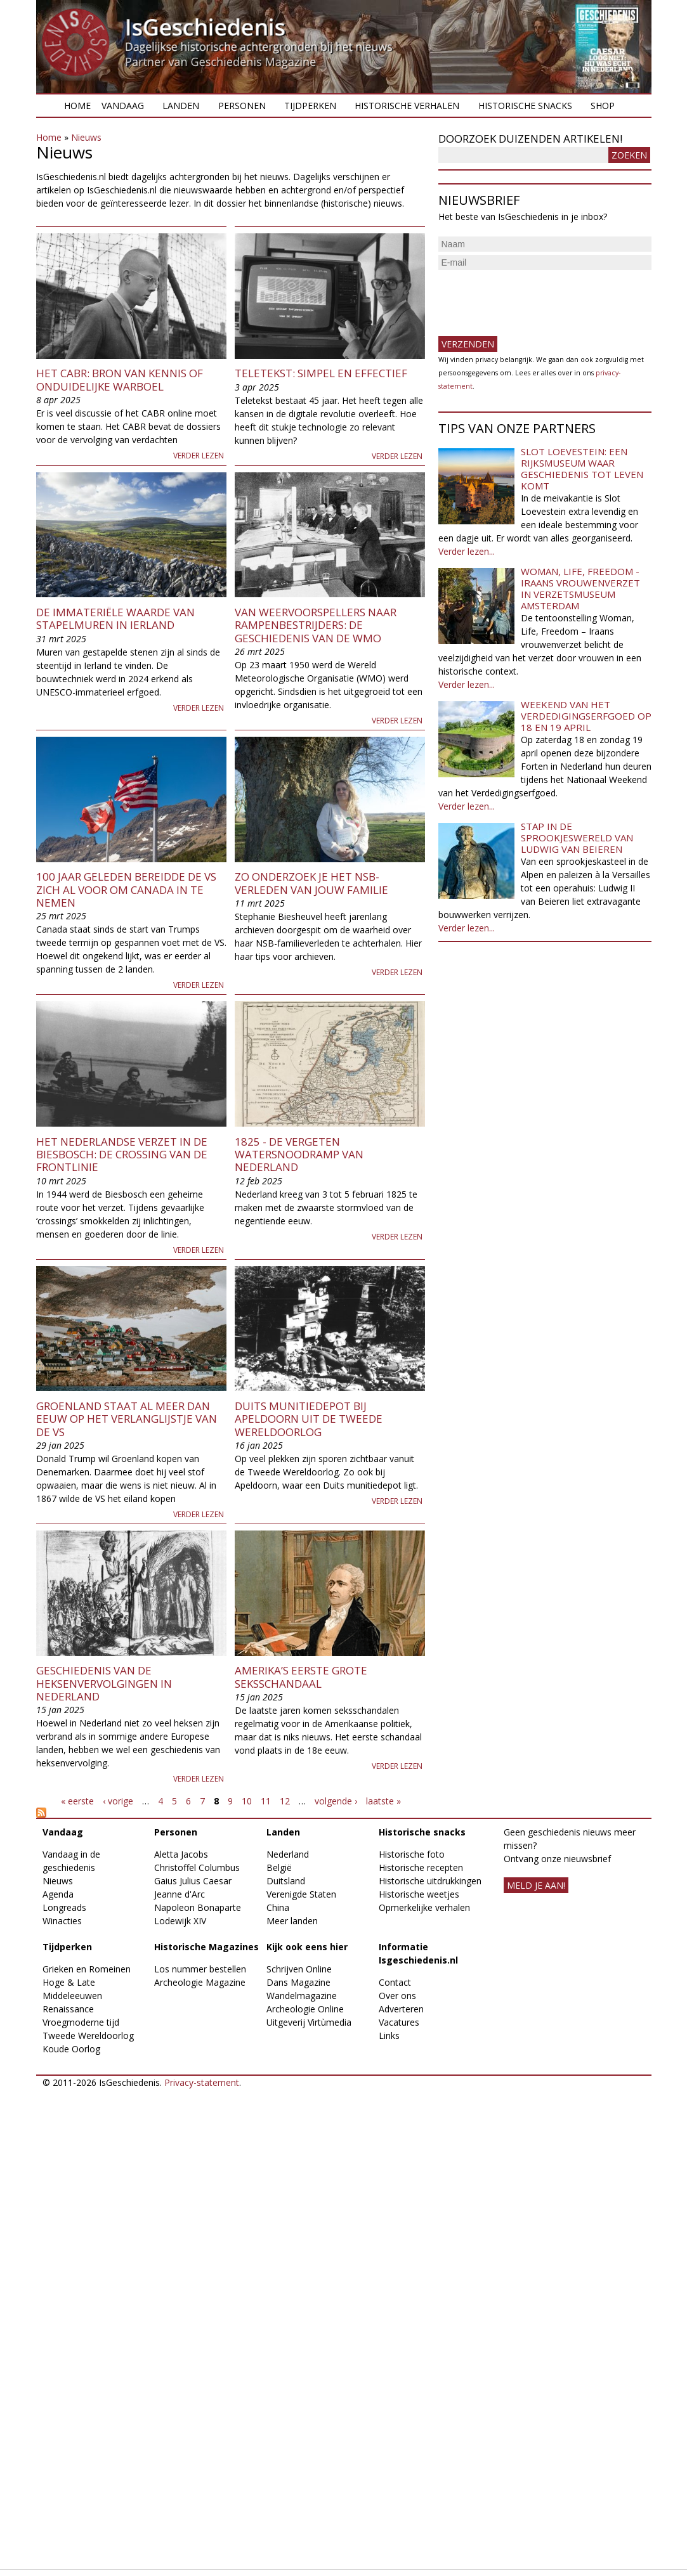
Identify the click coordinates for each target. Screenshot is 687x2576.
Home (77, 106)
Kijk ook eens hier (307, 1947)
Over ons (397, 1996)
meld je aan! (536, 1885)
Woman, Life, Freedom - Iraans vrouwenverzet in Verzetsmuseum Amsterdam (580, 588)
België (279, 1867)
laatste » (383, 1801)
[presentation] (534, 298)
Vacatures (399, 2022)
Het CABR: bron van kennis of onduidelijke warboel (119, 379)
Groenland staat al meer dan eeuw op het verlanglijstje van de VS (126, 1419)
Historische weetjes (419, 1894)
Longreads (64, 1907)
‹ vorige (118, 1801)
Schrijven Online (299, 1969)
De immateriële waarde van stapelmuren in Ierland (115, 618)
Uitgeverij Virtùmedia (308, 2022)
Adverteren (401, 2009)
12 (285, 1801)
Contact (395, 1982)
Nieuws (86, 137)
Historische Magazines (206, 1947)
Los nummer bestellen (200, 1969)
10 (247, 1801)
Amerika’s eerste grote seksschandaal (301, 1676)
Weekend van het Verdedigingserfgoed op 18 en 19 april (586, 716)
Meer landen (292, 1921)
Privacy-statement (201, 2082)
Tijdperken (310, 106)
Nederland (287, 1854)
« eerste (77, 1801)
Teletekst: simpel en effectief (321, 373)
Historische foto (412, 1854)
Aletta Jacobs (181, 1854)
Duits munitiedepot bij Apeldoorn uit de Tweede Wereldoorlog (309, 1419)
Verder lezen (198, 455)
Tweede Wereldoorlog (88, 2035)
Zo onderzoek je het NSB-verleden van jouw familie (311, 882)
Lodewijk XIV (180, 1921)
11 (266, 1801)
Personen (242, 106)
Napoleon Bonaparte (197, 1907)
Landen (180, 106)
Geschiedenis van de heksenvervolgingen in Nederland (104, 1683)
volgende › (336, 1801)
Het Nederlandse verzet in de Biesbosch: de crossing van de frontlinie (121, 1154)
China (277, 1907)
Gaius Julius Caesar (193, 1881)
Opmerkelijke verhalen (424, 1907)
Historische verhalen (407, 106)
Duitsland (285, 1881)
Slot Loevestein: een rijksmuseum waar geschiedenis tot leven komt (582, 468)
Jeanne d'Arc (179, 1894)
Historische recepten (421, 1867)
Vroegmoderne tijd (81, 2022)
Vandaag (122, 106)
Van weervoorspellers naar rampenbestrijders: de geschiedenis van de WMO (315, 625)
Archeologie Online (305, 2009)
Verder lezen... (466, 551)
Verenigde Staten (301, 1894)
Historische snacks (525, 106)
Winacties (62, 1921)
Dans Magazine (298, 1982)
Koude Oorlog (71, 2049)
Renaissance (68, 2009)
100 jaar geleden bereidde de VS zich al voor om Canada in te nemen (126, 889)
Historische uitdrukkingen (430, 1881)
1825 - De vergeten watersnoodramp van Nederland (299, 1154)
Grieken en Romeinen (87, 1969)
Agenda (58, 1894)
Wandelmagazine (301, 1996)
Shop (603, 106)
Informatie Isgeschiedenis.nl (418, 1953)
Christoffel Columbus (197, 1867)
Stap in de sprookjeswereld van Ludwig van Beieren (577, 837)
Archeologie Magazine (199, 1982)
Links (389, 2035)
